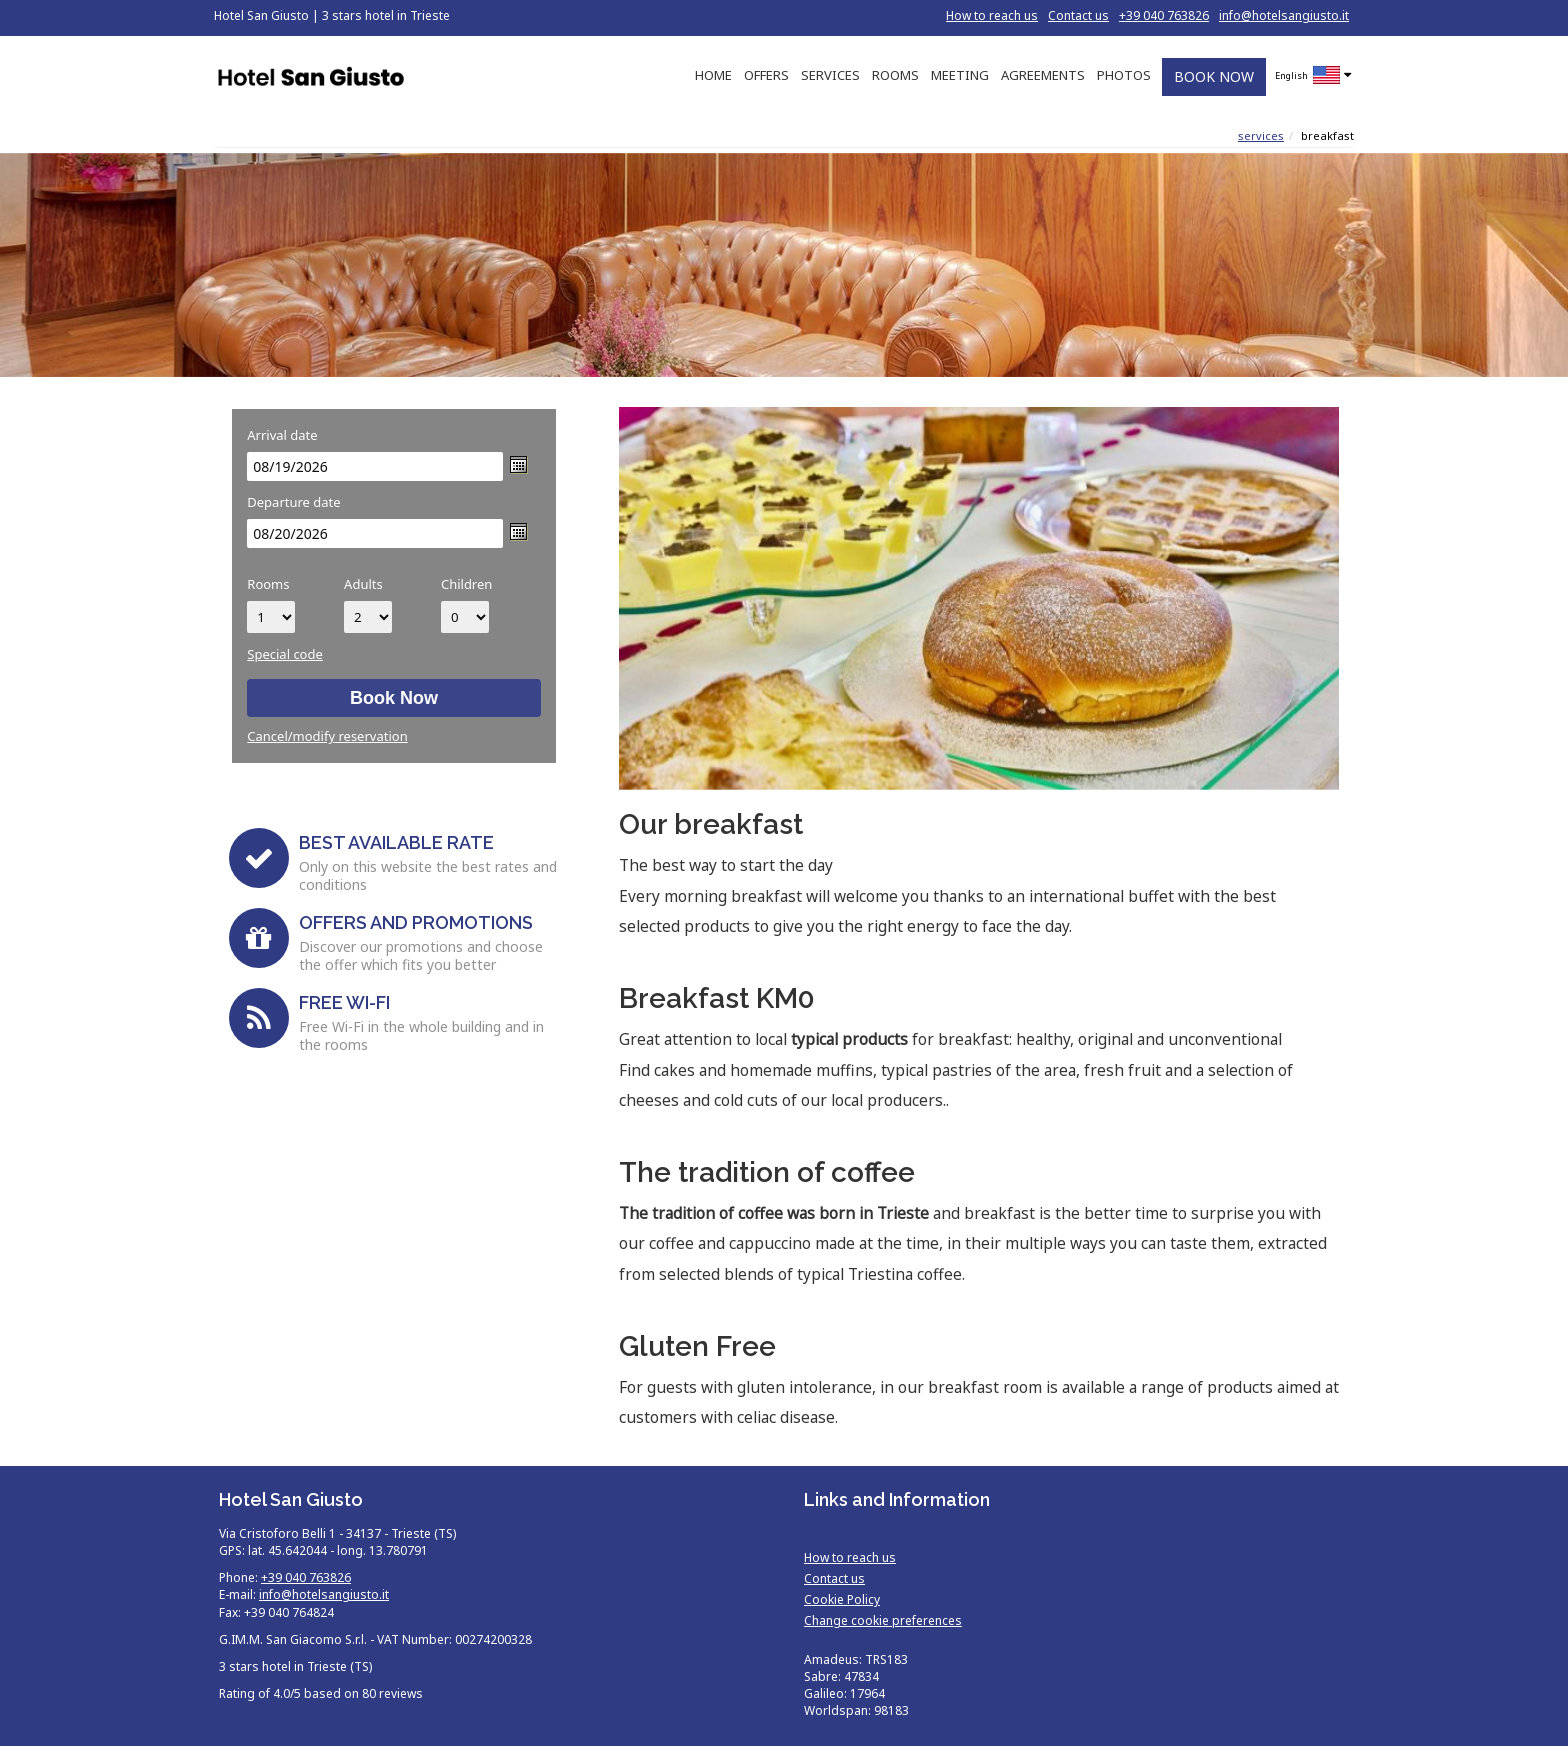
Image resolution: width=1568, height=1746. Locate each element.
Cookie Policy (842, 1599)
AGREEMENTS (1043, 75)
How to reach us (992, 15)
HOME (713, 75)
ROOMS (895, 75)
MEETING (960, 75)
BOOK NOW (1214, 76)
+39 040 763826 (1164, 15)
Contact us (1078, 15)
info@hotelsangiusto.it (1284, 15)
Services (1261, 135)
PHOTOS (1124, 75)
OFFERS (766, 75)
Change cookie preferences (883, 1620)
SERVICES (830, 75)
